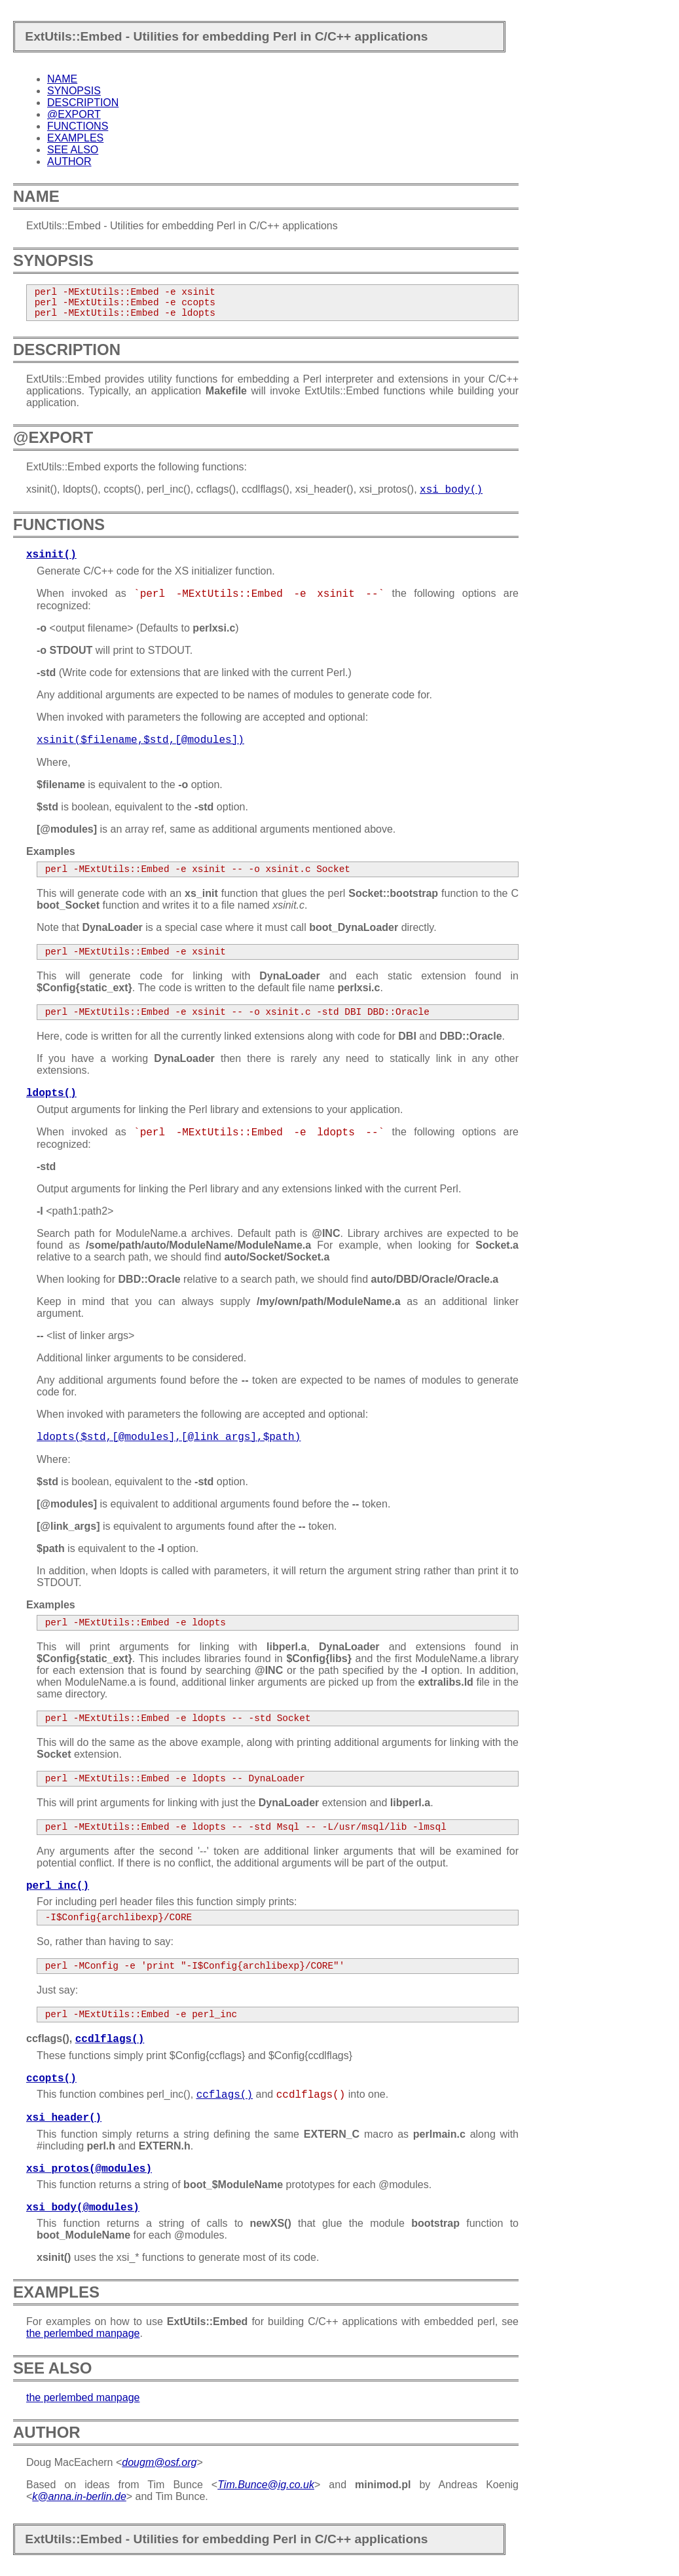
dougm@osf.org (159, 2462)
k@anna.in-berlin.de (79, 2496)
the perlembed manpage (82, 2333)
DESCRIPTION (83, 102)
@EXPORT (74, 114)
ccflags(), (85, 2038)
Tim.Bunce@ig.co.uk (265, 2484)
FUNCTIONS (77, 126)
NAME (62, 79)
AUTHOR (69, 161)
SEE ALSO (72, 149)
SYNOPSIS (74, 90)
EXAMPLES (75, 137)
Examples (50, 851)
